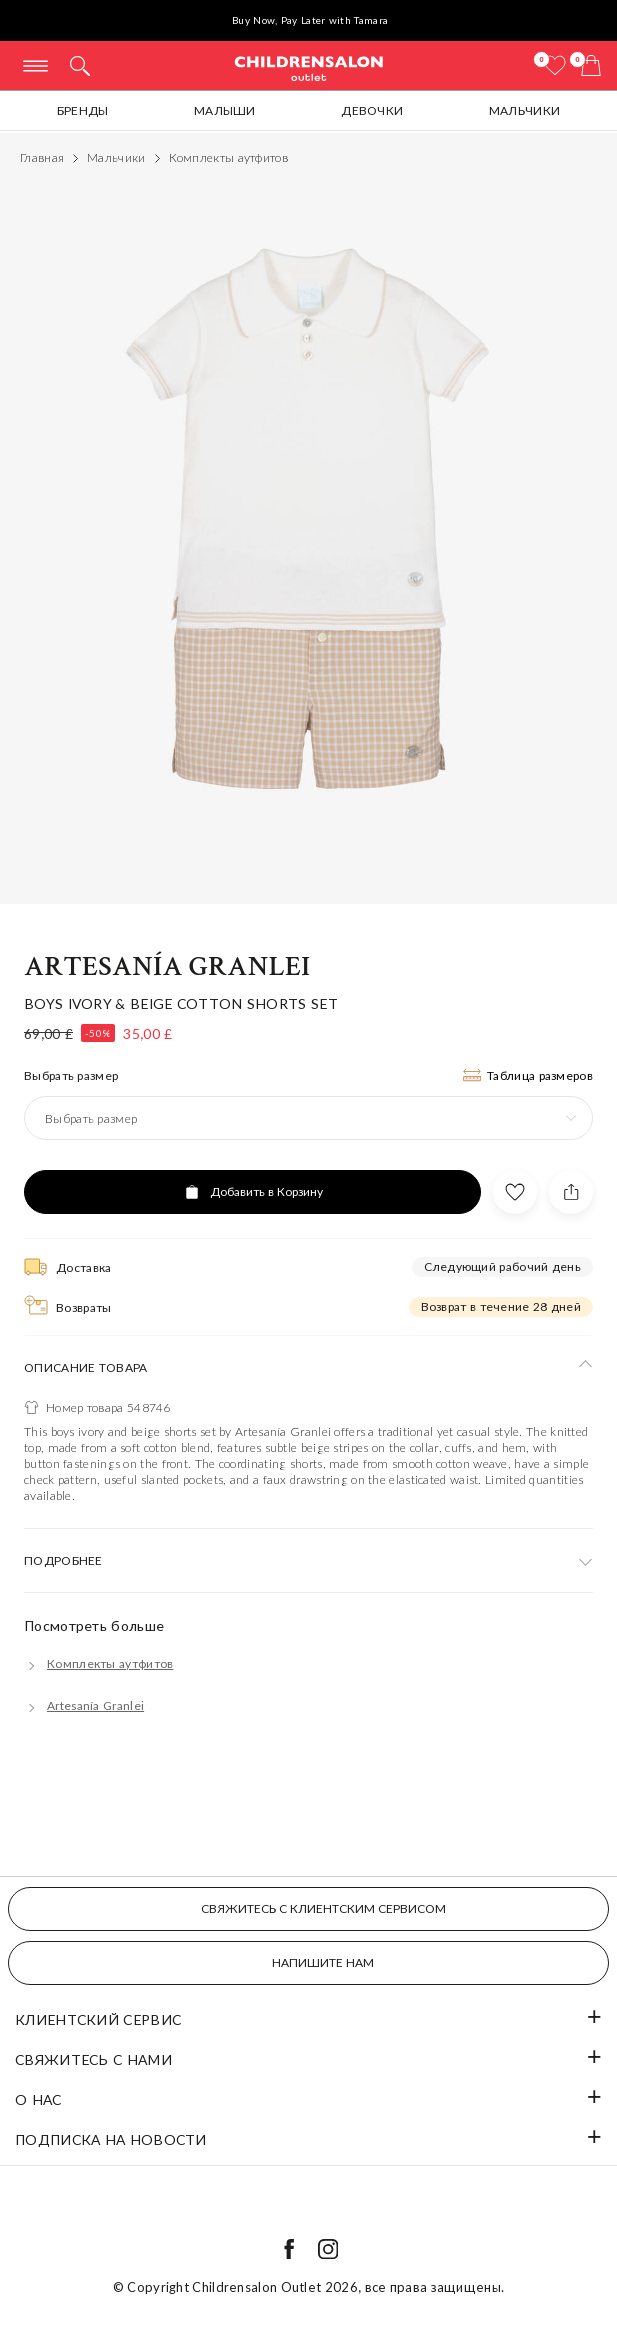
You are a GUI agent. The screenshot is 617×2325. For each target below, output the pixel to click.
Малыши (225, 110)
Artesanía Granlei (167, 966)
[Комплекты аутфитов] (98, 1663)
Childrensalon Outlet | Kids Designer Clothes (309, 67)
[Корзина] (591, 65)
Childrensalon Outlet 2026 (275, 2287)
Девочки (372, 110)
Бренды (83, 110)
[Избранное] (555, 65)
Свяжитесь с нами (93, 2059)
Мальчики (524, 110)
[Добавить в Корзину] (252, 1192)
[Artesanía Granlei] (84, 1705)
